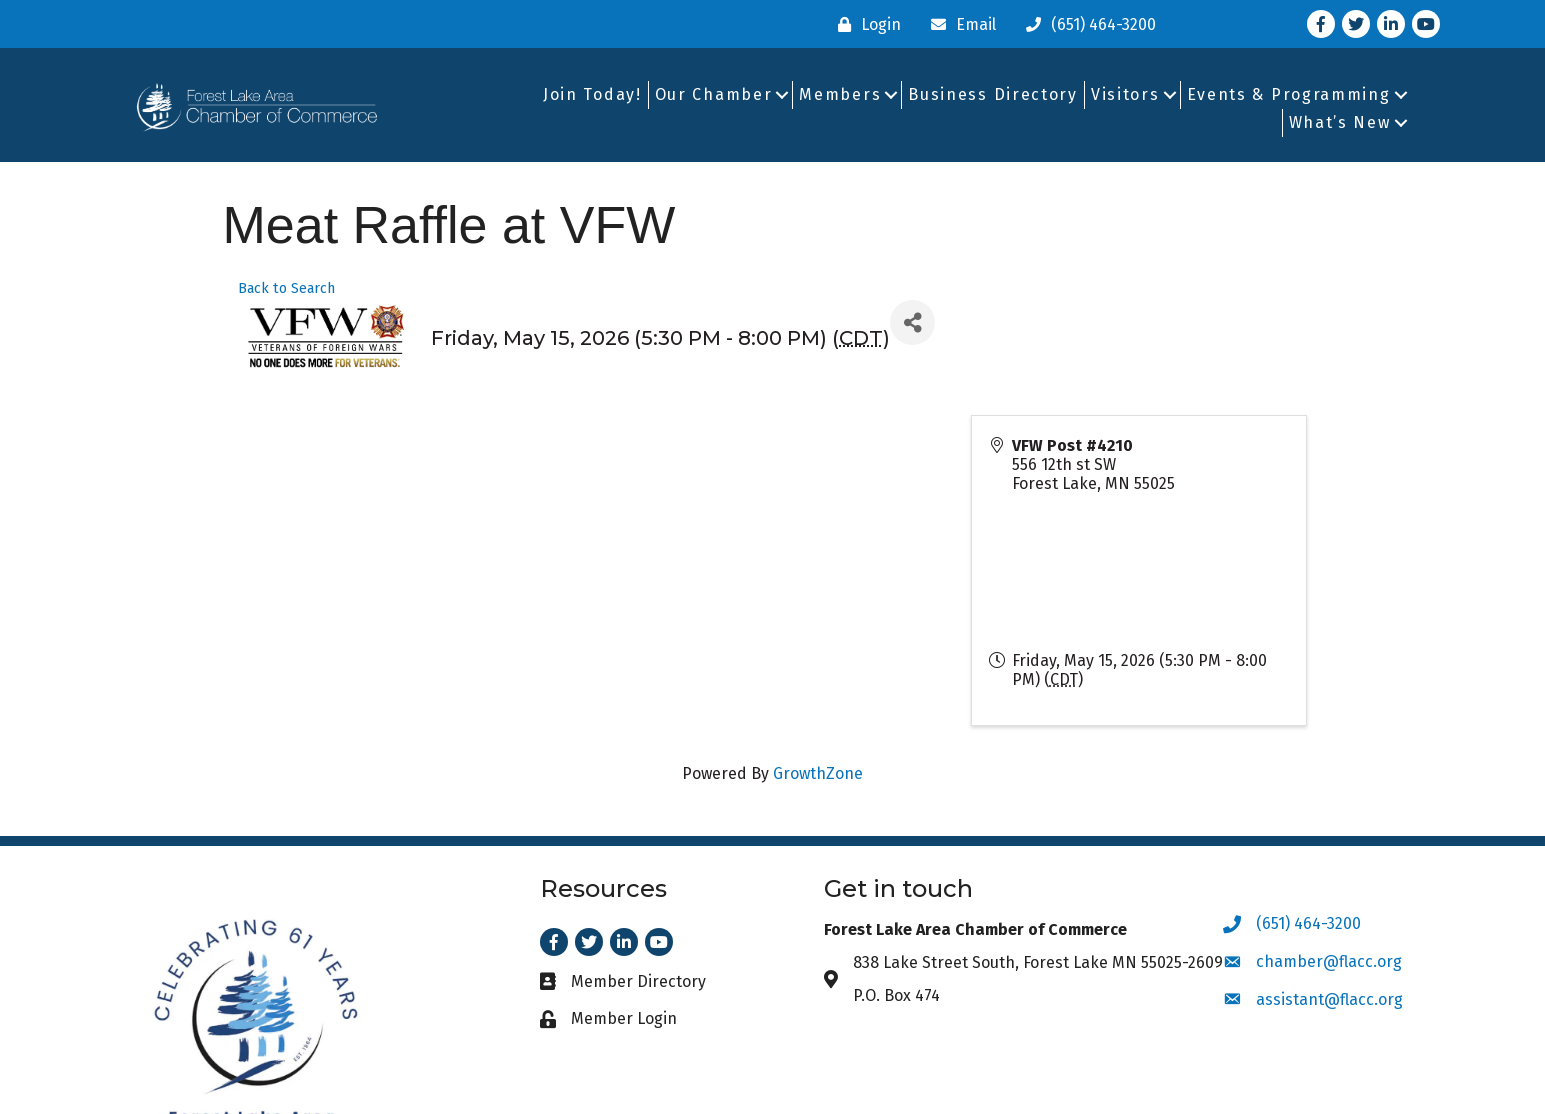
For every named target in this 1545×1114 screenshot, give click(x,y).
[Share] (912, 322)
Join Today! (592, 94)
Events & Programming (1289, 94)
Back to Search (286, 288)
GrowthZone (818, 773)
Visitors (1125, 94)
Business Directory (993, 94)
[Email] (958, 24)
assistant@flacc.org (1329, 999)
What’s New (1340, 122)
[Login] (864, 24)
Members (840, 94)
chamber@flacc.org (1329, 961)
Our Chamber (714, 94)
